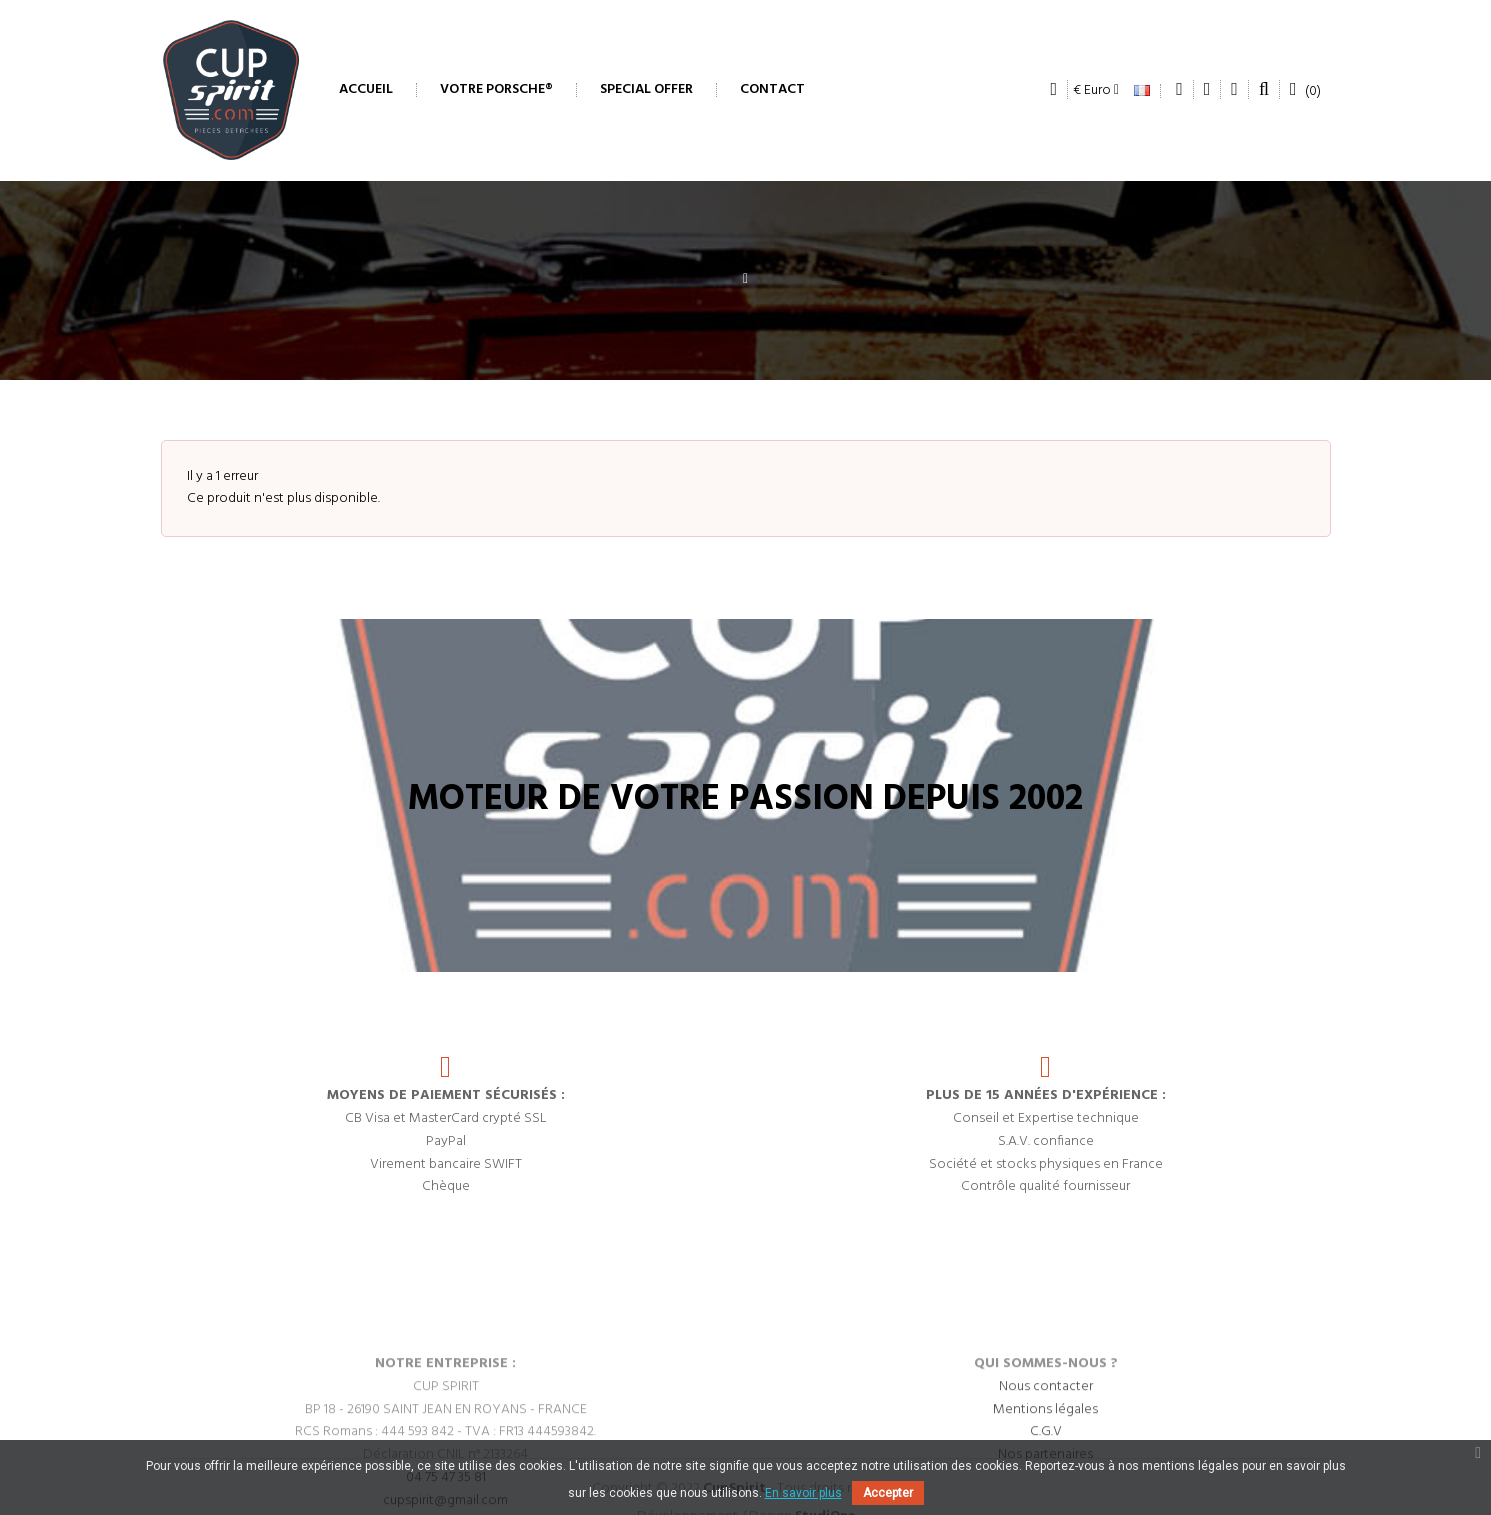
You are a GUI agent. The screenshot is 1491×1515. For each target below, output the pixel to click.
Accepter (888, 1493)
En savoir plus (803, 1493)
